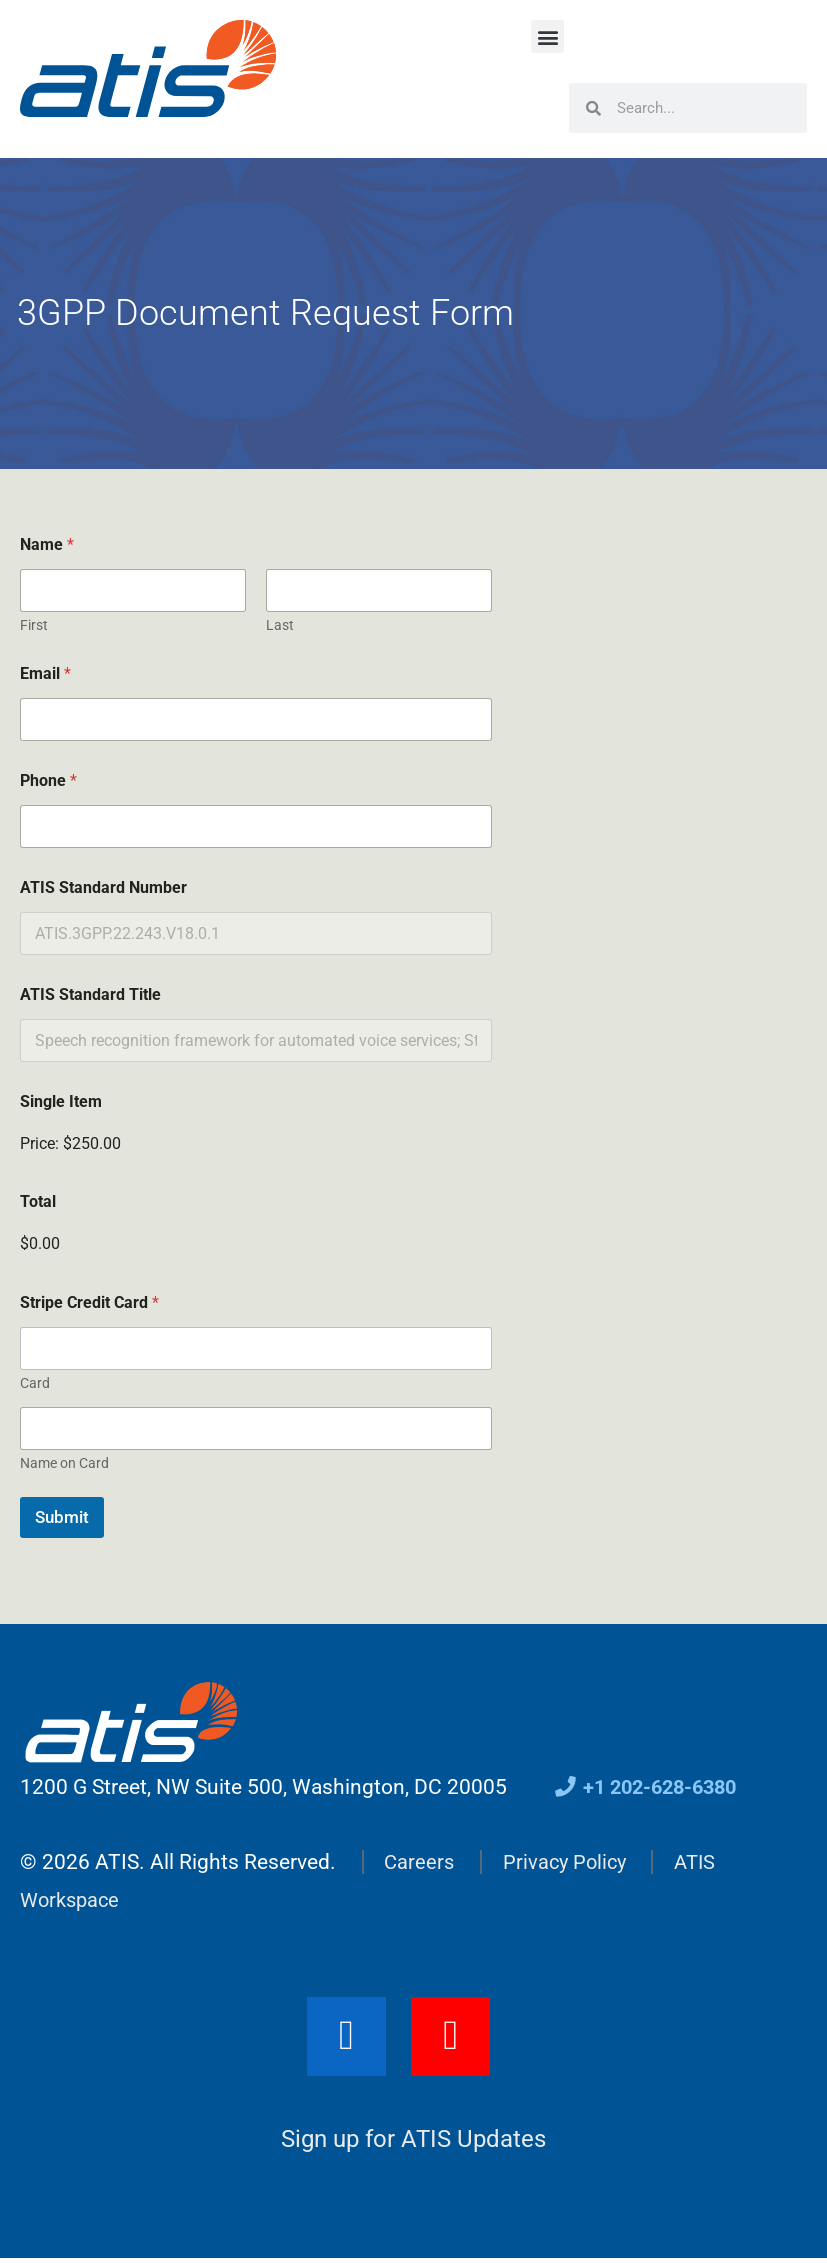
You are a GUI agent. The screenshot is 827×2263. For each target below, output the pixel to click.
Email (45, 673)
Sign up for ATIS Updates (413, 2142)
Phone (48, 780)
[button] (547, 36)
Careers (420, 1862)
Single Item (61, 1101)
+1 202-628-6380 (651, 1787)
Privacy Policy (569, 1862)
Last (280, 625)
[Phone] (256, 826)
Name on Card (64, 1463)
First (34, 625)
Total (38, 1201)
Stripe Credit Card (89, 1302)
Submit (62, 1517)
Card (35, 1383)
